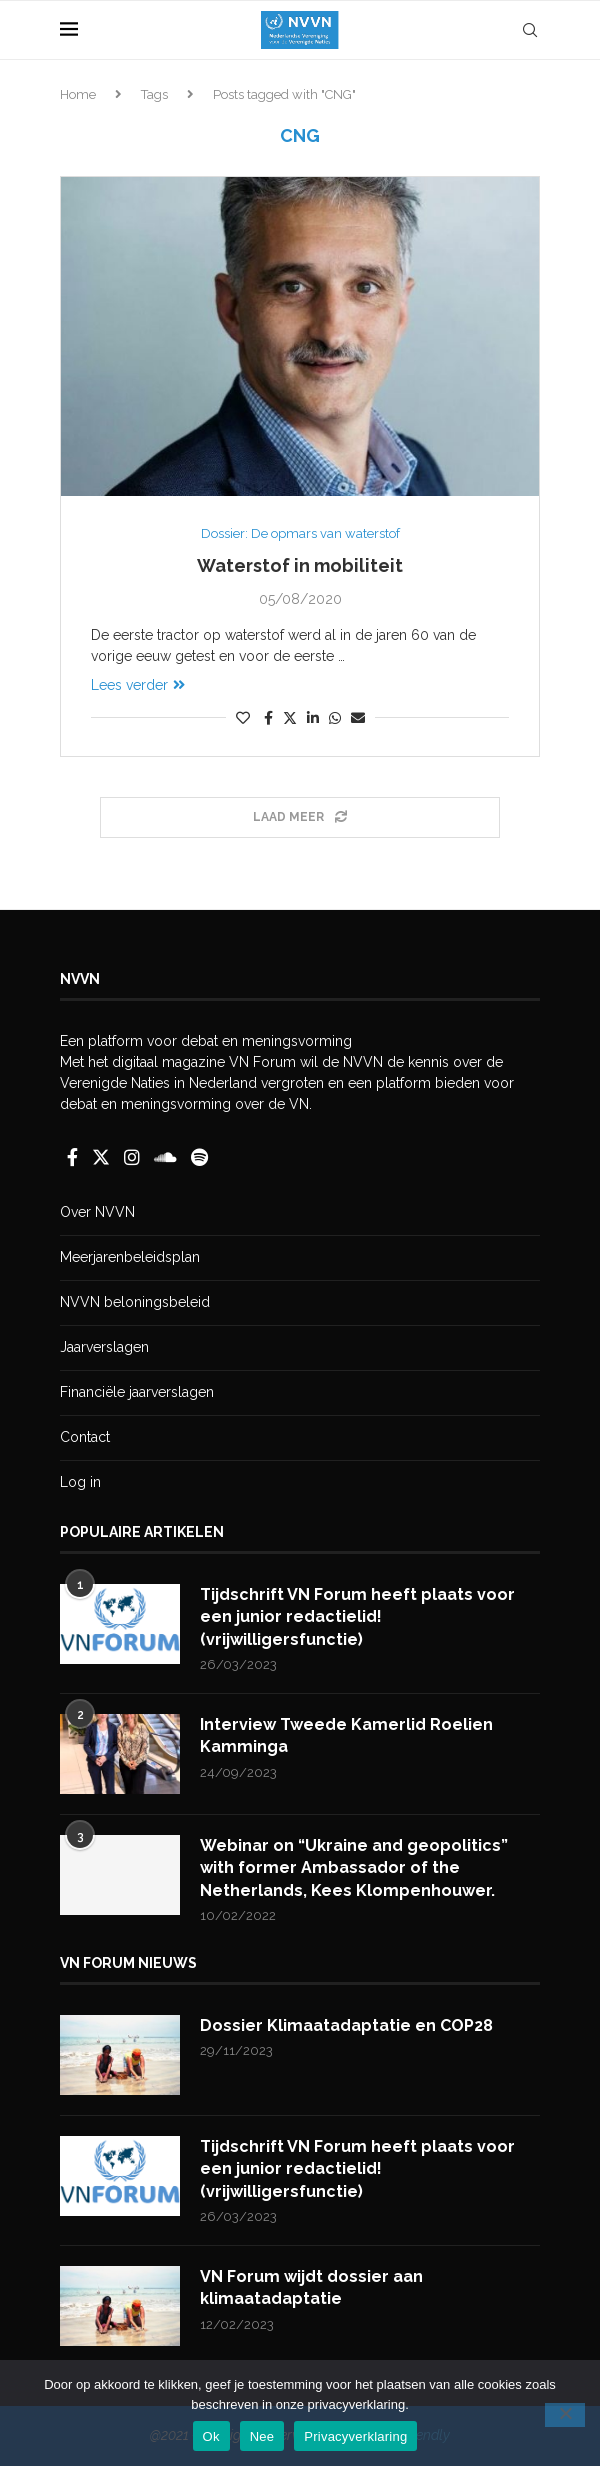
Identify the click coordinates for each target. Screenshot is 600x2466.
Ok (211, 2436)
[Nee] (565, 2415)
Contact (85, 1437)
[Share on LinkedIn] (313, 718)
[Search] (530, 30)
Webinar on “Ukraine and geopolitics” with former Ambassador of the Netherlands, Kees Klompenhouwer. (354, 1868)
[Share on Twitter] (290, 717)
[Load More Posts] (300, 817)
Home (78, 94)
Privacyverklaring (355, 2436)
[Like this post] (243, 718)
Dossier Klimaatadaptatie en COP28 (346, 2025)
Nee (262, 2436)
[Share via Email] (358, 718)
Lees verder (138, 685)
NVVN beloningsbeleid (135, 1302)
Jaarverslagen (104, 1347)
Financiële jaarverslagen (137, 1392)
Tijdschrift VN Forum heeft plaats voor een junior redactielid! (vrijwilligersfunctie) (357, 1617)
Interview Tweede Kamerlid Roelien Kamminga (346, 1735)
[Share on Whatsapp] (335, 718)
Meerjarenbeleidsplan (130, 1257)
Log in (80, 1482)
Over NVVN (97, 1212)
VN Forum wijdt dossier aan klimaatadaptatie (311, 2287)
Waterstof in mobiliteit (300, 565)
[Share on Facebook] (268, 718)
